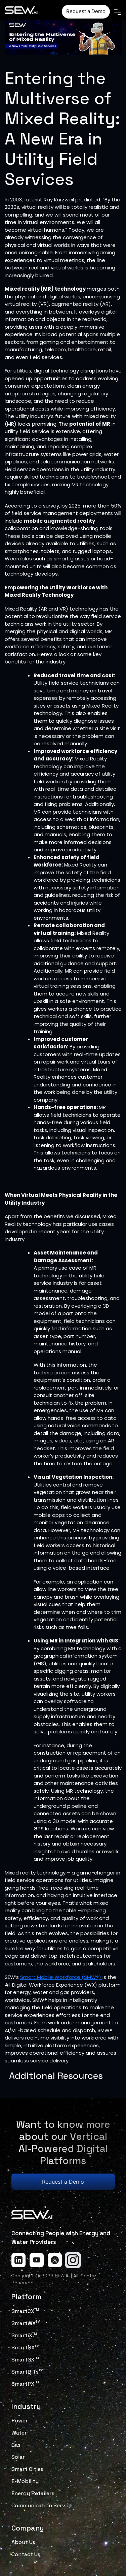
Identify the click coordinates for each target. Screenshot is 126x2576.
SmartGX (25, 2359)
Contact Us (25, 2554)
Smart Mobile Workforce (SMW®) (61, 1977)
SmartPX (25, 2383)
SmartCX (25, 2311)
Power (19, 2420)
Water (19, 2432)
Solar (18, 2456)
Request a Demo (86, 11)
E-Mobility (25, 2481)
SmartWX (25, 2323)
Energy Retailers (32, 2493)
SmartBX (25, 2347)
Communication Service (42, 2505)
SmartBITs (27, 2371)
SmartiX (24, 2335)
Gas (15, 2444)
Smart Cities (27, 2469)
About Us (23, 2542)
